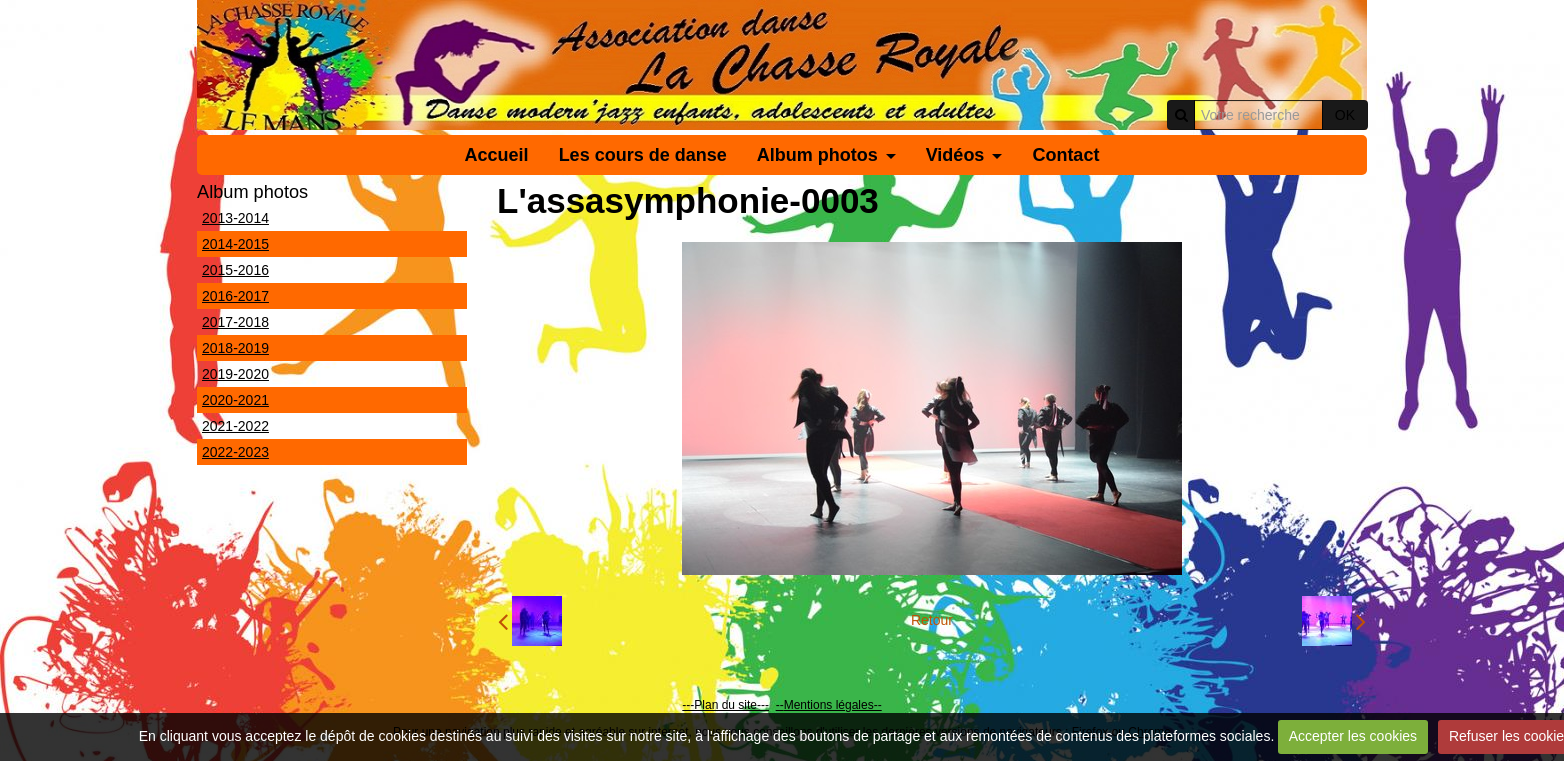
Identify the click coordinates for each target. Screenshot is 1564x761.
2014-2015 (235, 244)
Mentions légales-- (833, 705)
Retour (932, 620)
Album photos (817, 155)
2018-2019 (235, 348)
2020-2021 (235, 400)
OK (1345, 115)
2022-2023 (235, 452)
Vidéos (955, 155)
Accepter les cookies (1353, 736)
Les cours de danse (643, 155)
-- (780, 705)
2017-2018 (235, 322)
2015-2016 (235, 270)
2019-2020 (235, 374)
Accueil (497, 155)
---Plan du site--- (725, 705)
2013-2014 (235, 218)
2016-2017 (235, 296)
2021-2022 (235, 426)
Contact (1065, 155)
